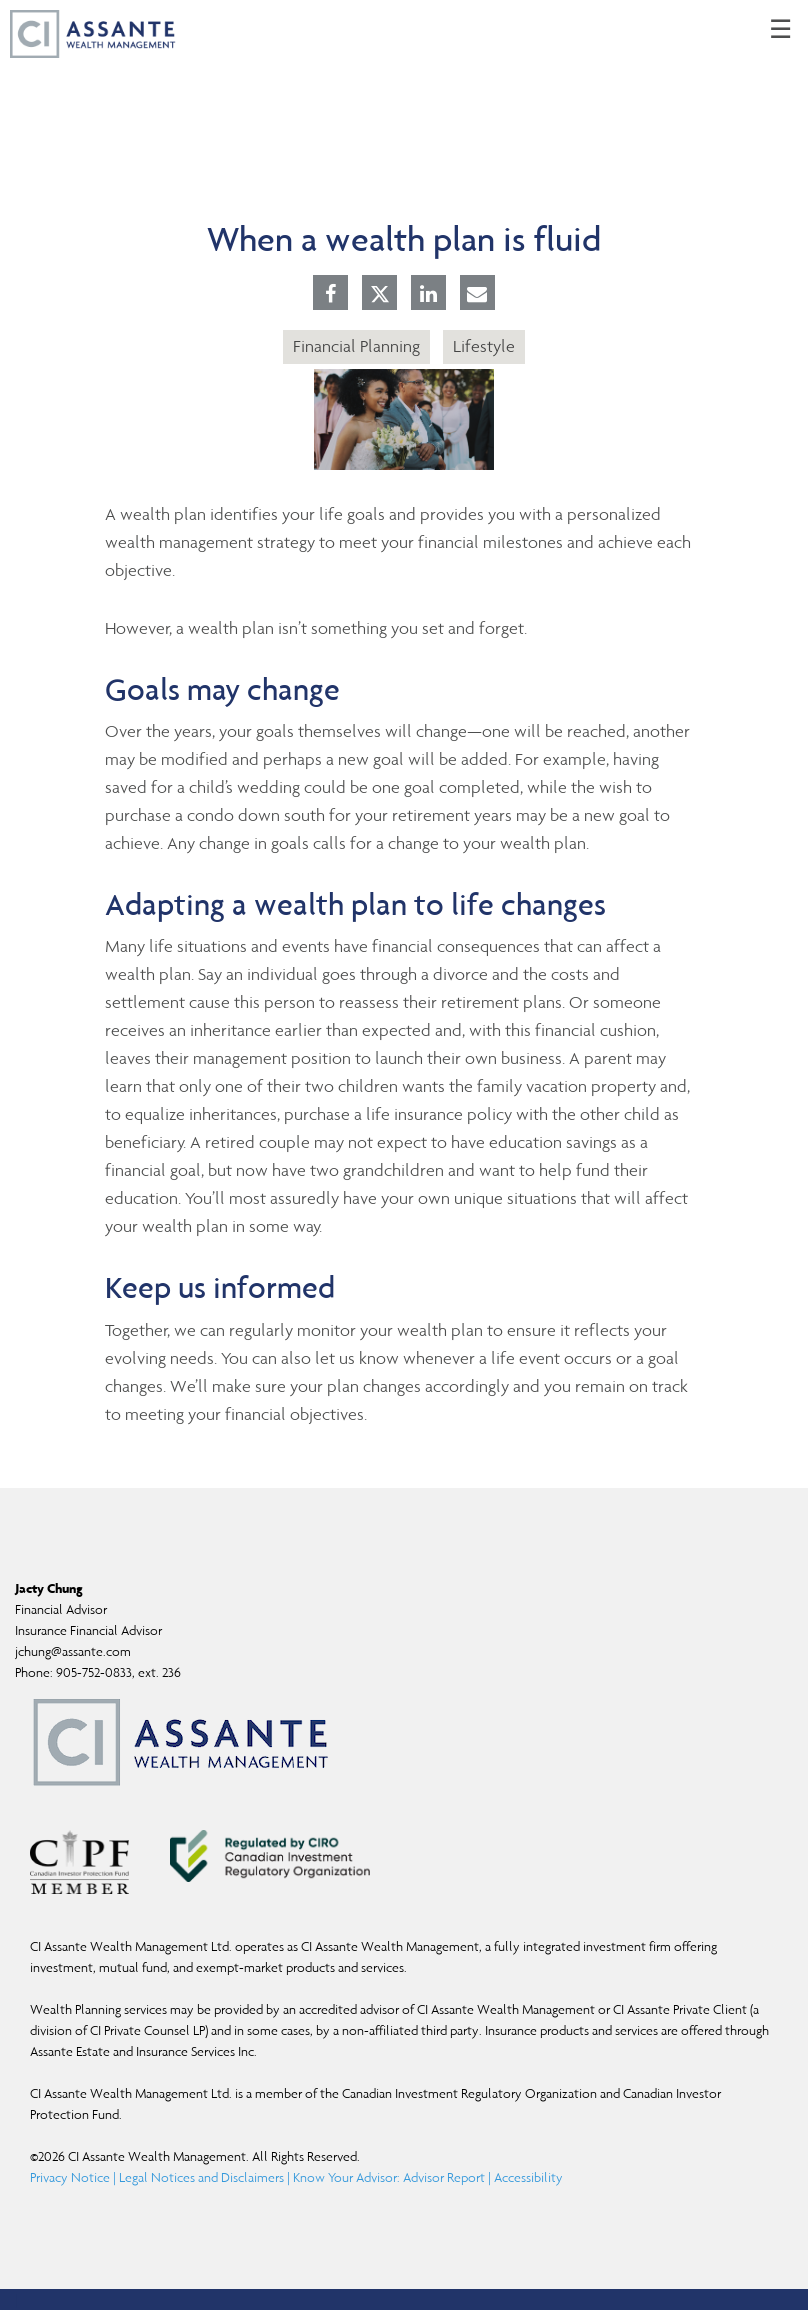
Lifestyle (484, 346)
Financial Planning (356, 346)
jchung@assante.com (73, 1651)
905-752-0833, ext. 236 (118, 1672)
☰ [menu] (780, 30)
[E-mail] (477, 295)
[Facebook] (330, 295)
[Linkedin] (428, 295)
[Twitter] (380, 294)
